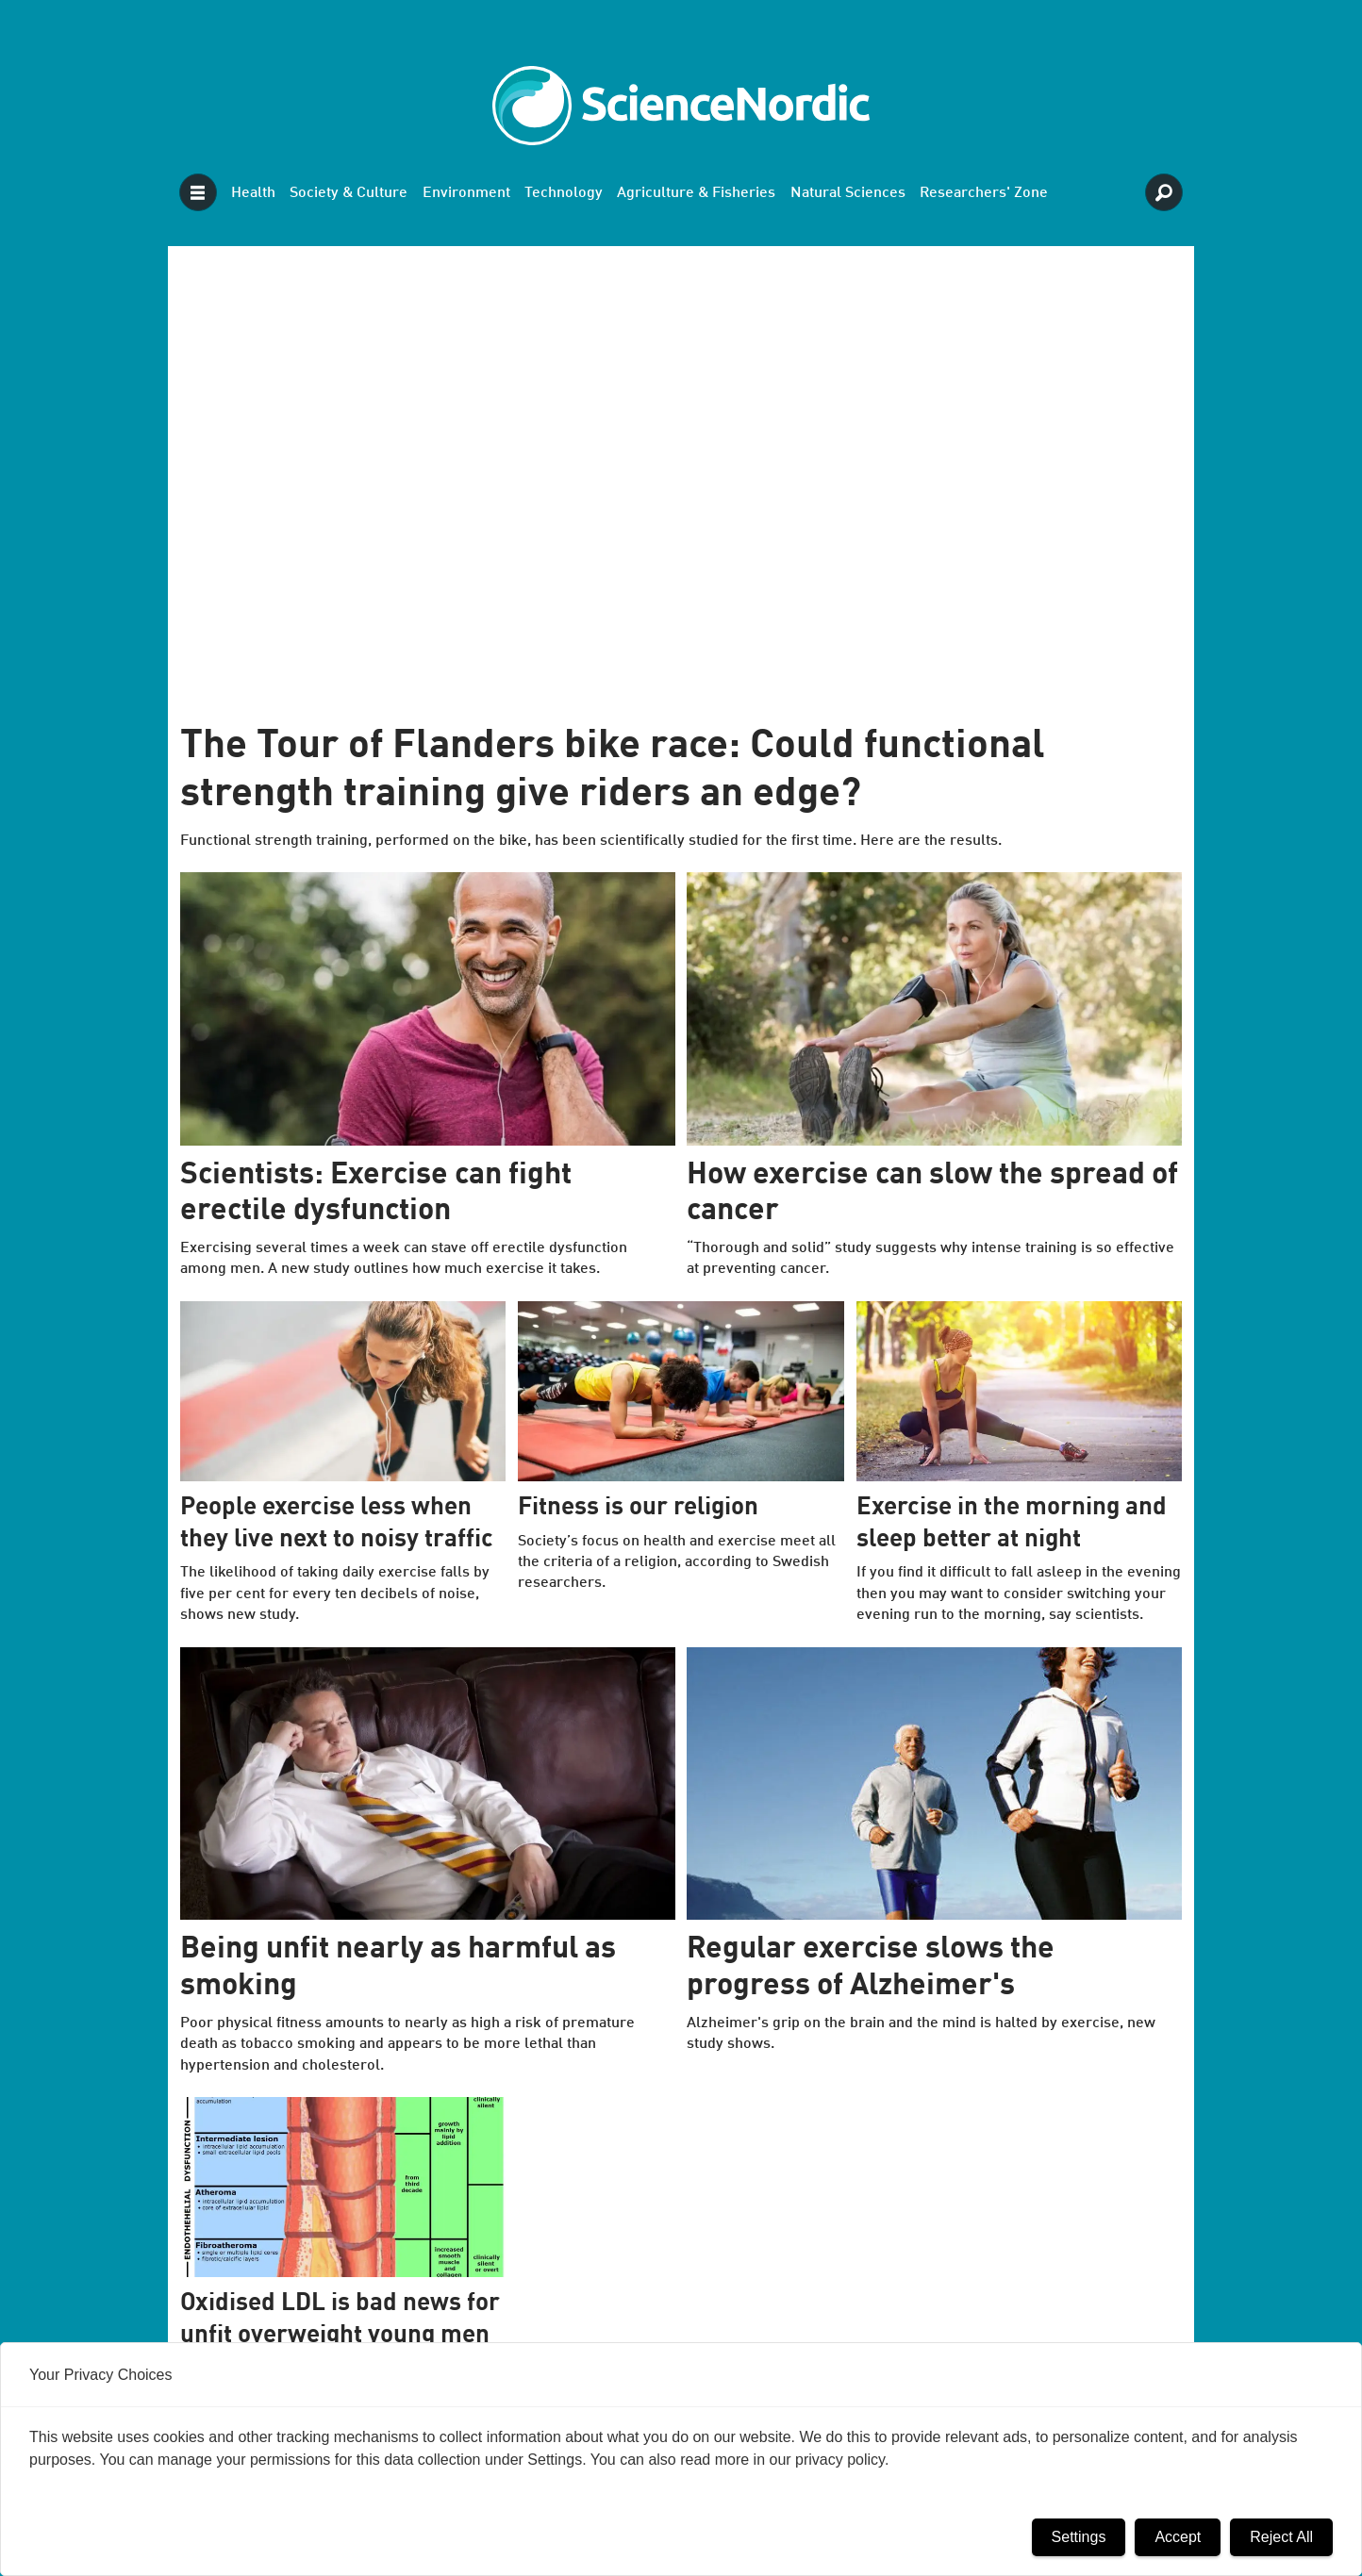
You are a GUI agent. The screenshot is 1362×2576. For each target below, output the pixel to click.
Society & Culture (348, 193)
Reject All (1281, 2537)
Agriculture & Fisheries (696, 193)
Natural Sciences (847, 193)
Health (253, 193)
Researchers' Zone (984, 193)
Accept (1177, 2537)
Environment (466, 193)
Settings (1079, 2537)
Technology (563, 193)
